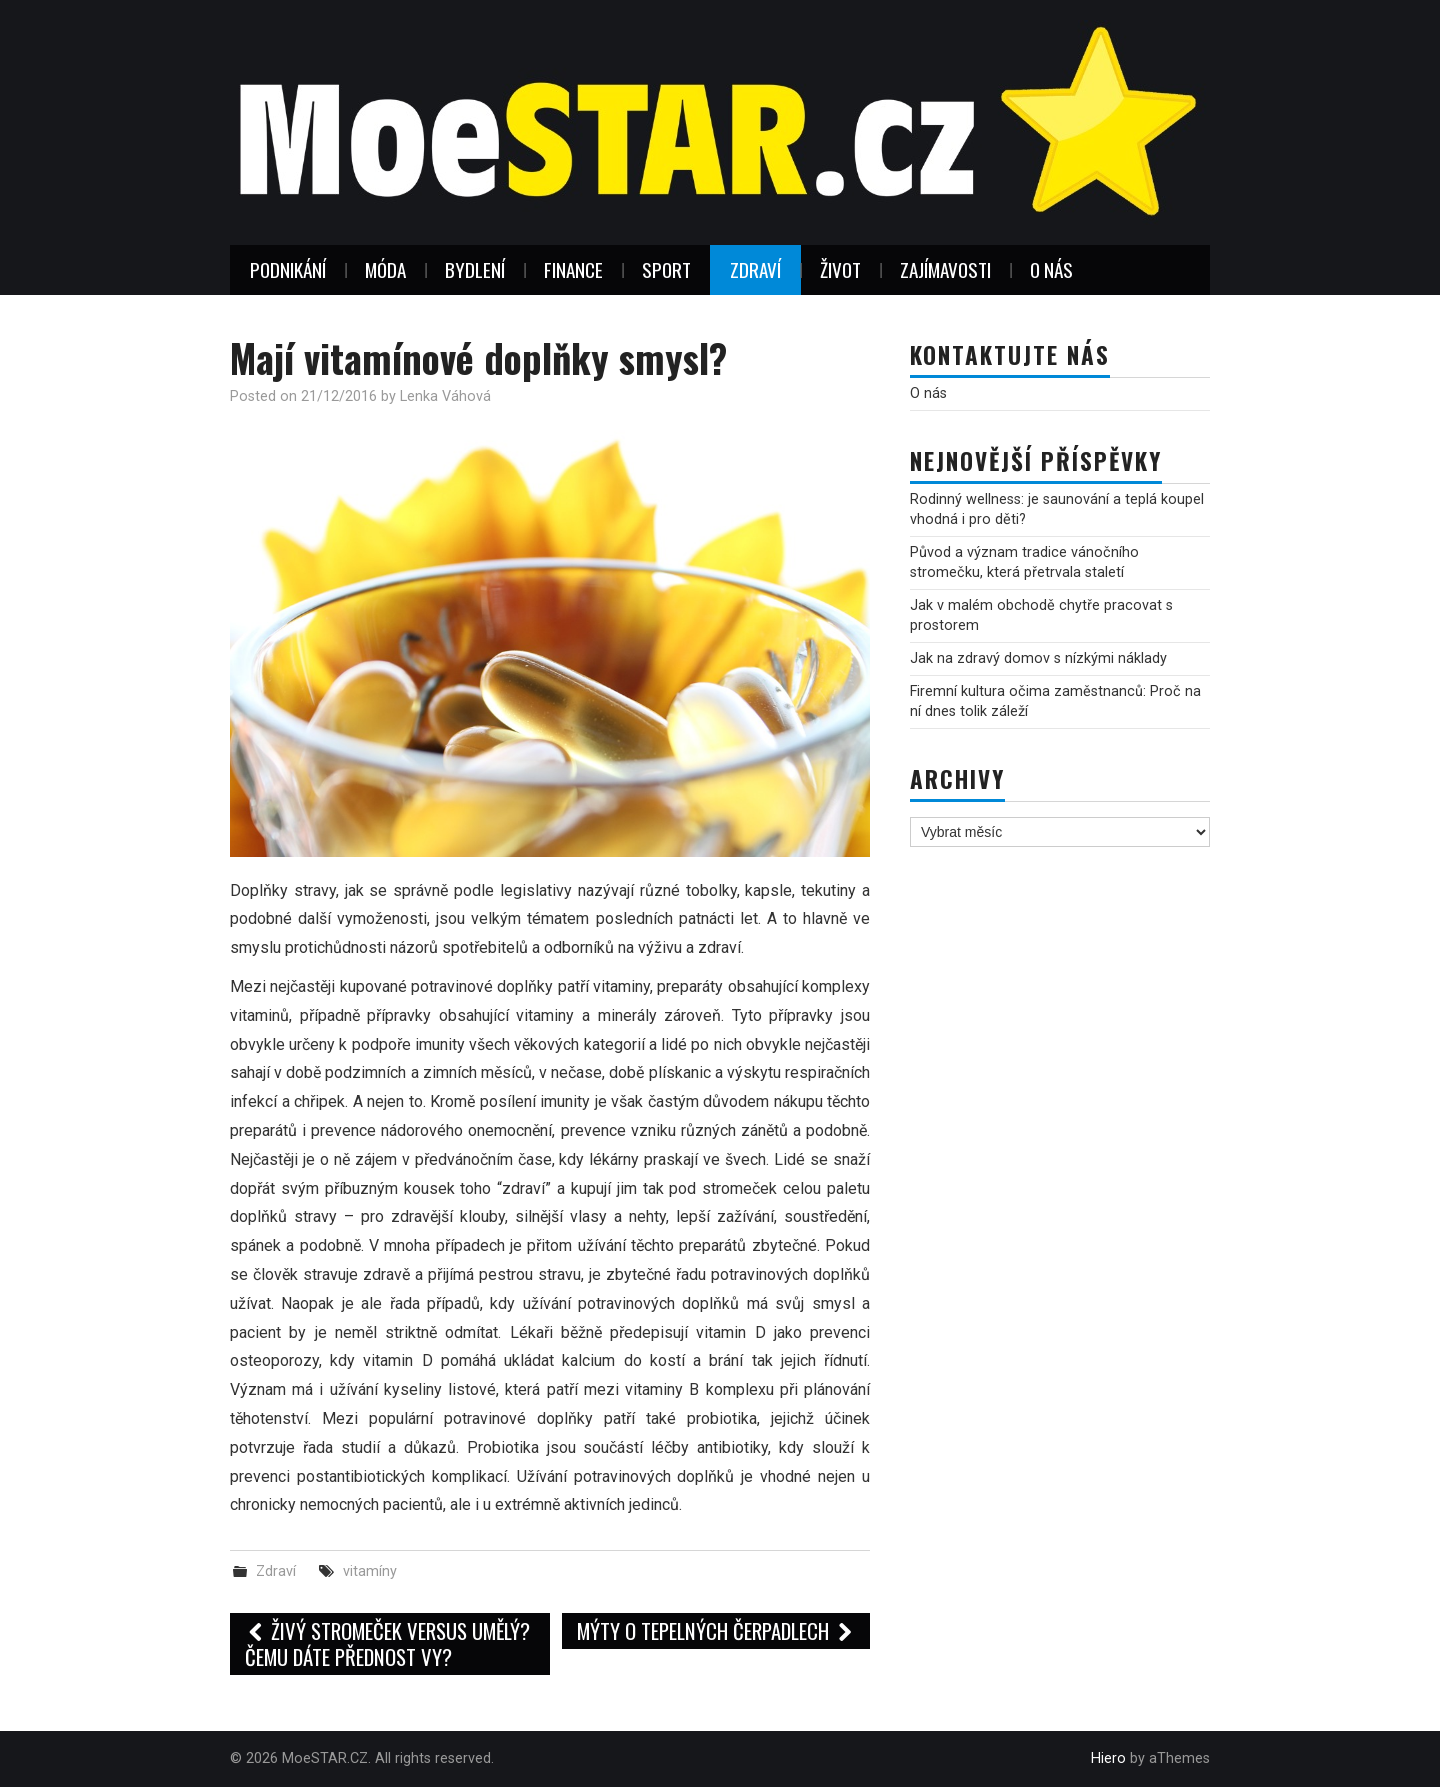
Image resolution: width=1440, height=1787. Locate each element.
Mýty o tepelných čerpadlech (716, 1630)
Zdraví (755, 269)
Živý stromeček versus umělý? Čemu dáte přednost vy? (387, 1643)
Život (840, 269)
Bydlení (475, 269)
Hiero (1108, 1758)
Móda (385, 269)
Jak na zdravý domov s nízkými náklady (1038, 658)
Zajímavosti (945, 269)
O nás (1051, 269)
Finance (573, 269)
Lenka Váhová (445, 396)
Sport (666, 269)
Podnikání (288, 269)
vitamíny (370, 1571)
